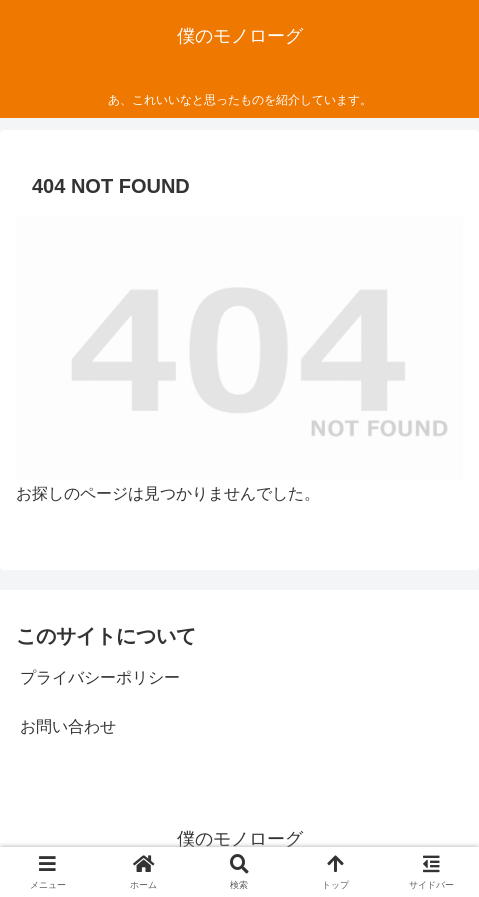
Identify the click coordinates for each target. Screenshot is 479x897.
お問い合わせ (68, 726)
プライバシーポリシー (100, 677)
